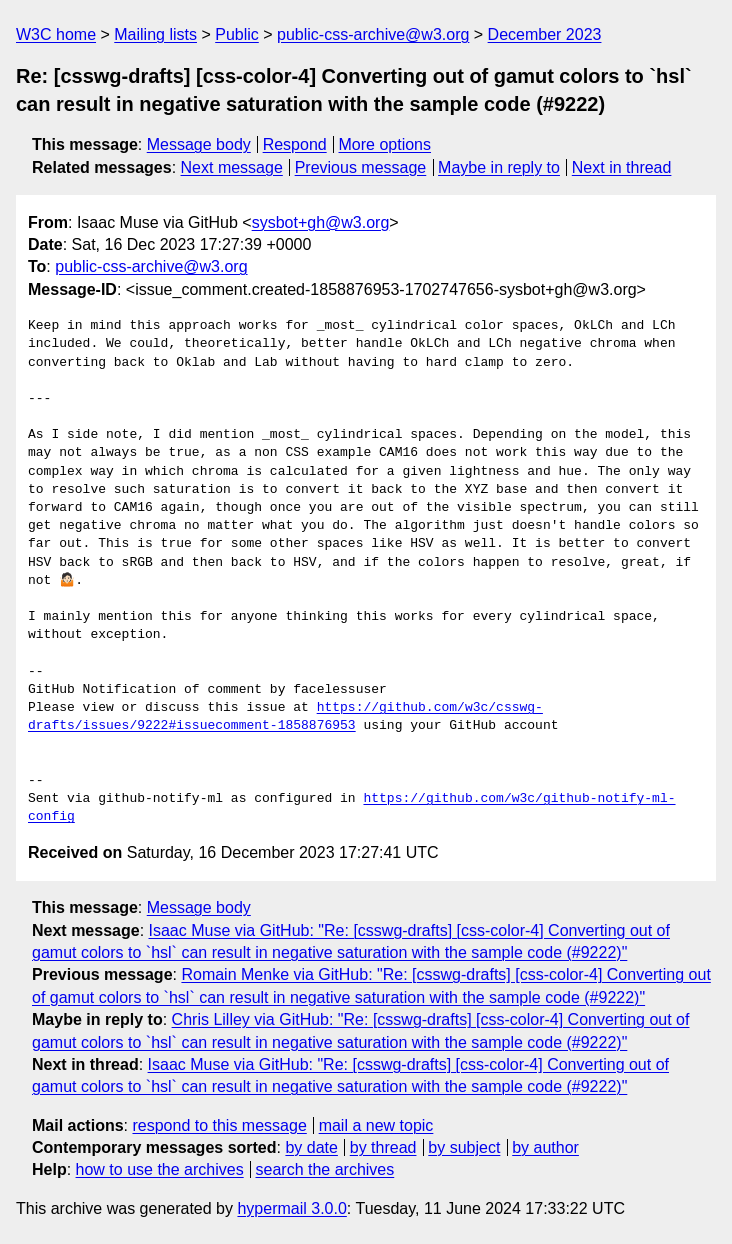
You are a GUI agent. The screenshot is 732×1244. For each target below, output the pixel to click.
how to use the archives (160, 1169)
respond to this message (219, 1125)
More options (385, 144)
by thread (383, 1147)
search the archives (325, 1169)
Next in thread (622, 167)
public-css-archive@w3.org (373, 34)
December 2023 (545, 34)
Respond (295, 144)
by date (311, 1147)
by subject (464, 1147)
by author (545, 1147)
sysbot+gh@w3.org (321, 222)
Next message (232, 167)
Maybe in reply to (499, 167)
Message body (199, 144)
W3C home (56, 34)
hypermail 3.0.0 (291, 1208)
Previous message (361, 167)
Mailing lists (155, 34)
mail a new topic (376, 1125)
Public (237, 34)
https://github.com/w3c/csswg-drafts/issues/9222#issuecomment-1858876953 (285, 717)
